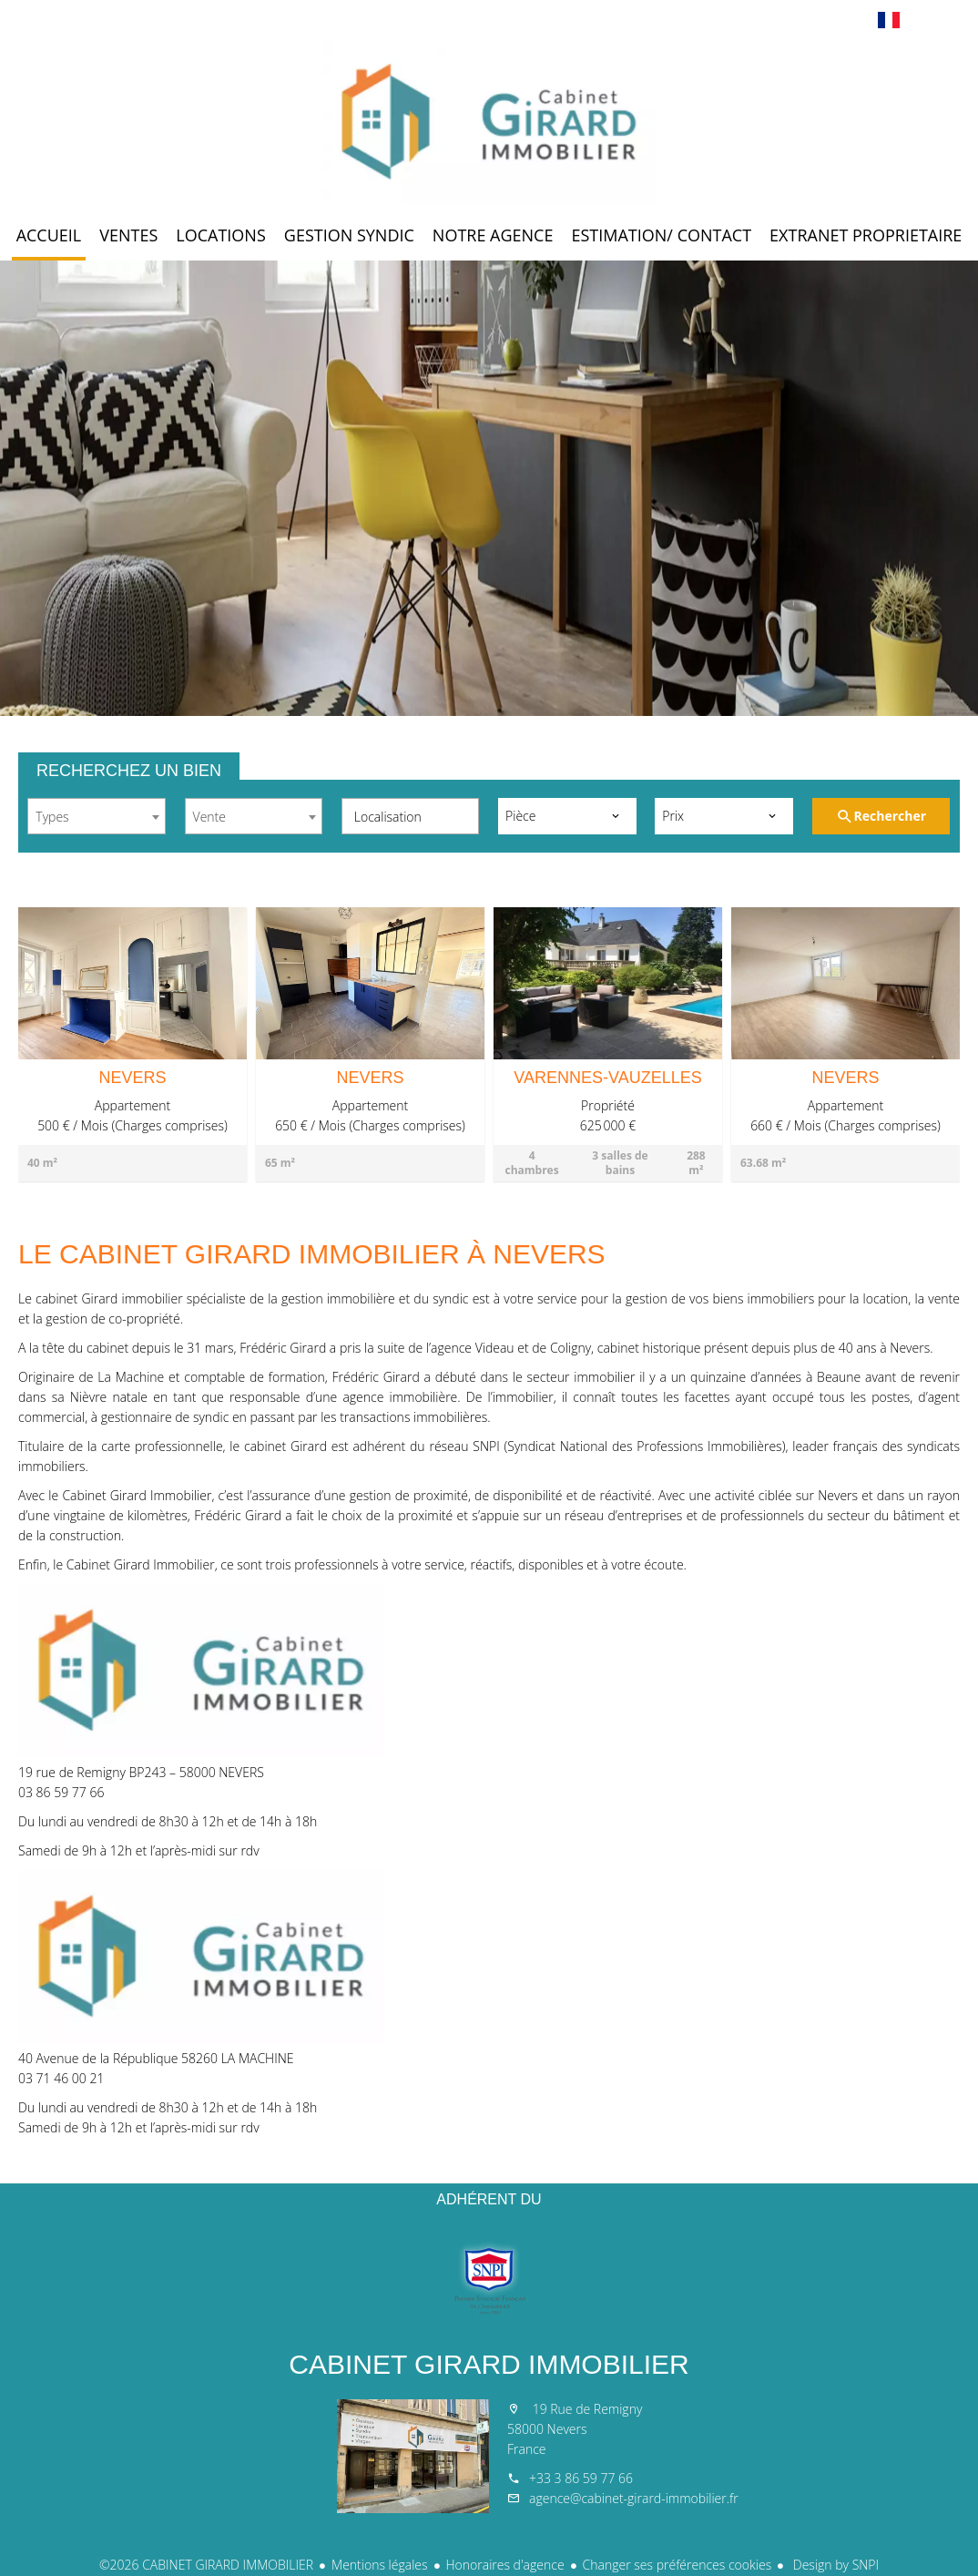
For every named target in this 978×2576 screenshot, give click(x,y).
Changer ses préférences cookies (677, 2564)
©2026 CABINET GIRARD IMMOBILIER (206, 2564)
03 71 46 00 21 (61, 2078)
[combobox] (96, 816)
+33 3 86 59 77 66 (581, 2478)
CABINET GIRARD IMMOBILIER (489, 2364)
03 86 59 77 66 (61, 1792)
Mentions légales (379, 2564)
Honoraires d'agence (505, 2564)
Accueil (489, 122)
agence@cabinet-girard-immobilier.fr (634, 2498)
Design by (834, 2564)
